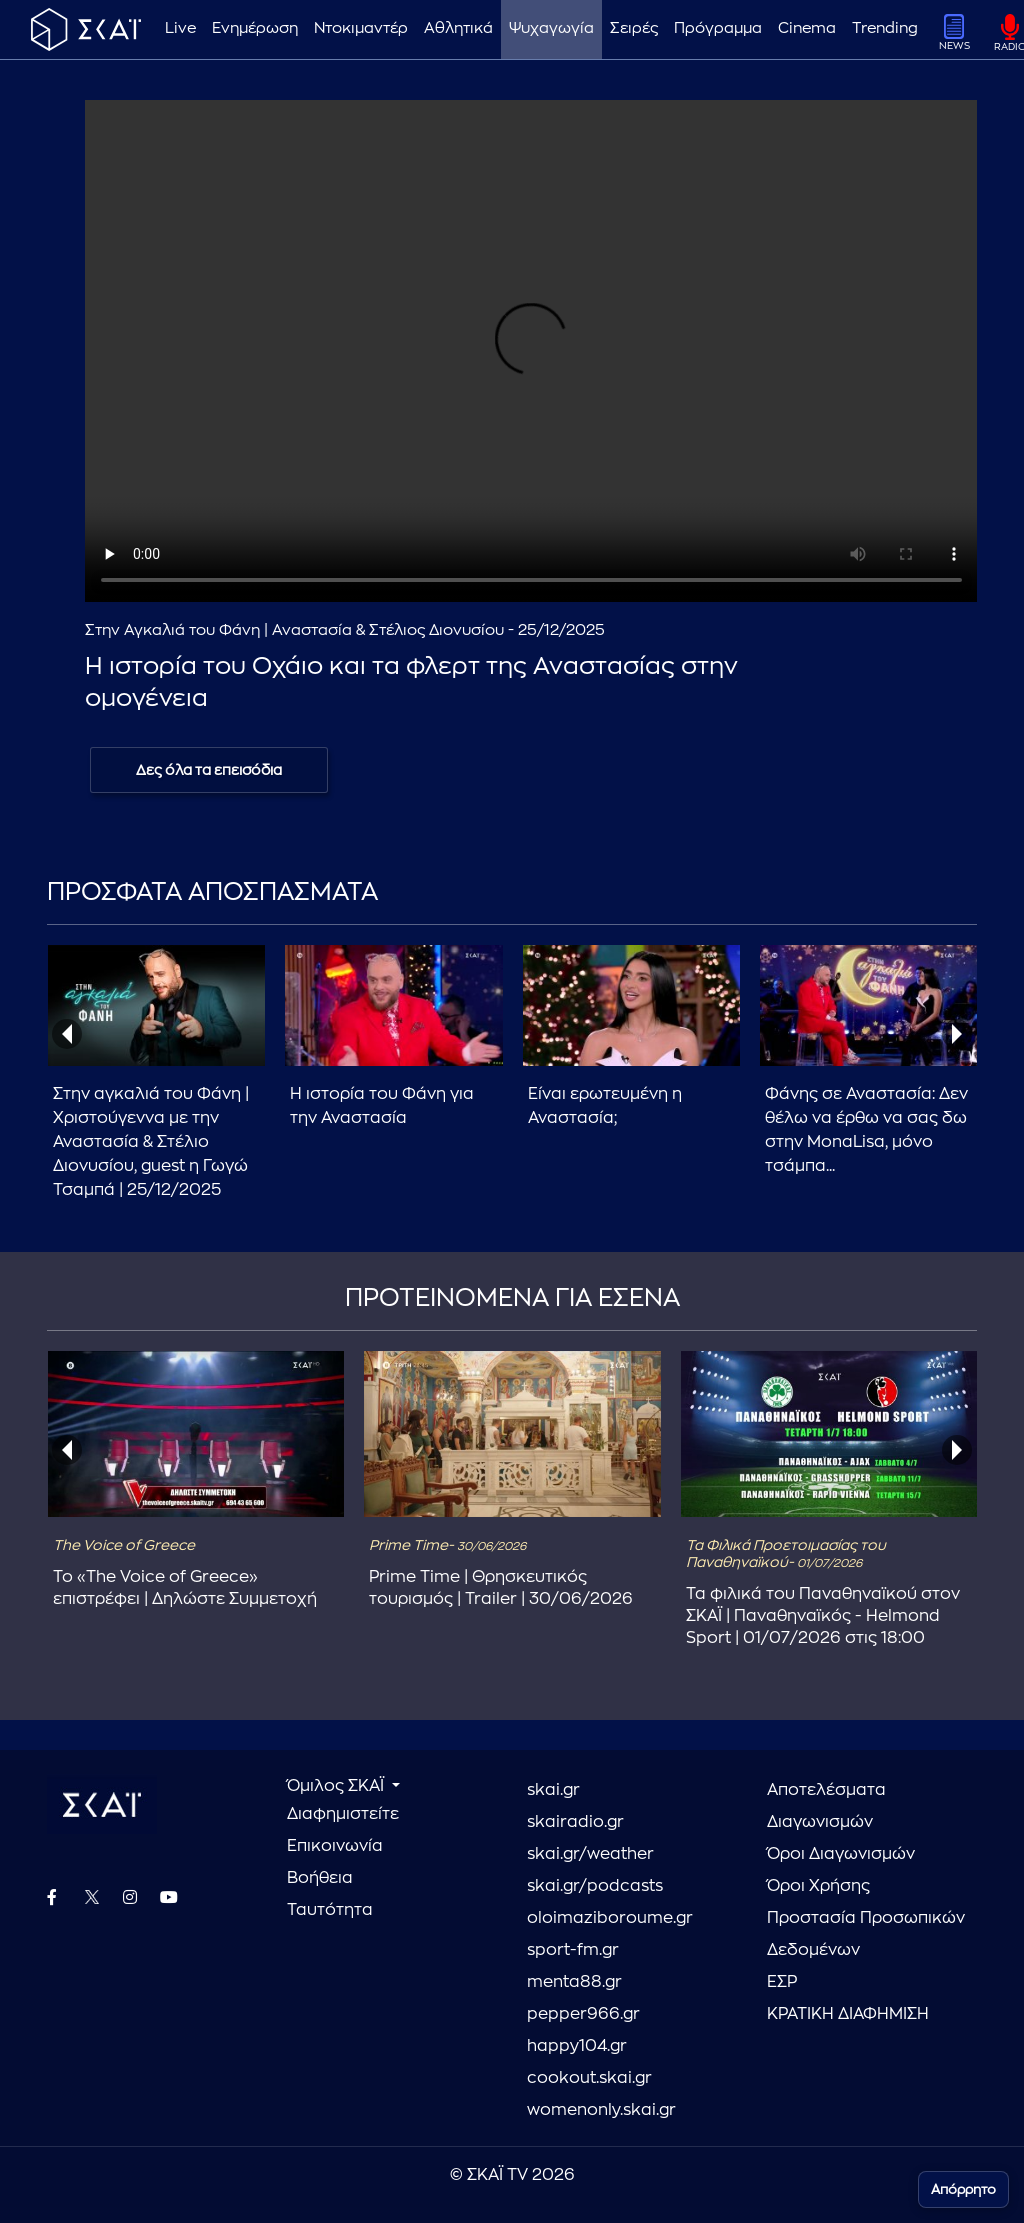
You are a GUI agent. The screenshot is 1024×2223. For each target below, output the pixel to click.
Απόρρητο (963, 2189)
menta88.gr (574, 1982)
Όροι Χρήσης (818, 1886)
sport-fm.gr (573, 1950)
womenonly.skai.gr (601, 2110)
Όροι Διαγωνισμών (841, 1854)
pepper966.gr (583, 2014)
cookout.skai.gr (589, 2078)
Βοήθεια (320, 1878)
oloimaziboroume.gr (610, 1918)
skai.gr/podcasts (595, 1886)
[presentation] (67, 1034)
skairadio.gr (575, 1822)
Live (180, 28)
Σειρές (634, 28)
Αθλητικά (458, 28)
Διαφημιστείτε (343, 1814)
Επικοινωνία (335, 1846)
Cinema (807, 28)
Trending (885, 28)
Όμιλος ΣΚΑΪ (337, 1786)
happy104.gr (577, 2046)
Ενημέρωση (255, 28)
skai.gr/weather (590, 1854)
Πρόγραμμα (718, 28)
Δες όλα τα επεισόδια (209, 770)
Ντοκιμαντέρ (361, 28)
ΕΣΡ (782, 1982)
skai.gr (553, 1790)
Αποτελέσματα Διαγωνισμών (826, 1806)
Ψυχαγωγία (551, 28)
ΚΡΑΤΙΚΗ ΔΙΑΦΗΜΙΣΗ (848, 2014)
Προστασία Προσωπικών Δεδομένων (866, 1934)
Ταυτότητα (330, 1910)
